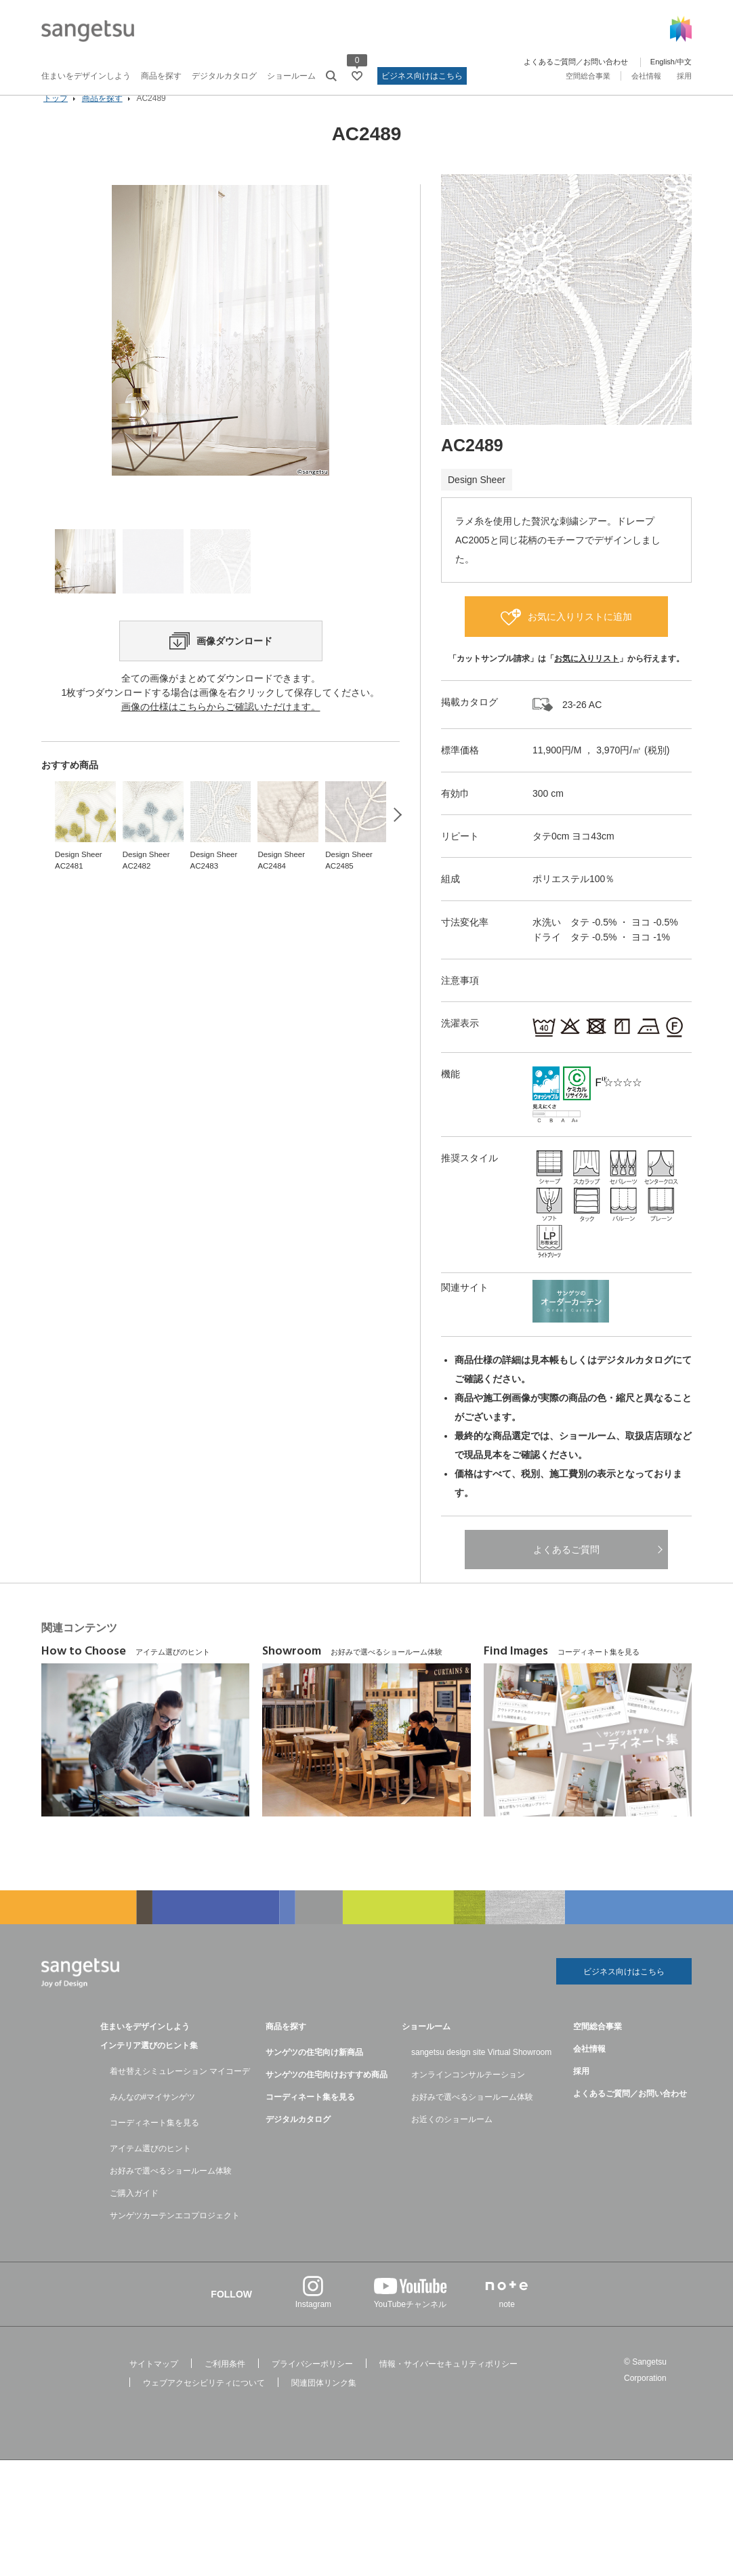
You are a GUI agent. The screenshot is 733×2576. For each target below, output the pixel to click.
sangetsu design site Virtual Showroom (481, 2073)
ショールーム (291, 76)
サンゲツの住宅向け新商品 (314, 2073)
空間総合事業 (588, 76)
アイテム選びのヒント (150, 2169)
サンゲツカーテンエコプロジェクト (175, 2236)
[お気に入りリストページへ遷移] (357, 76)
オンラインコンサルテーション (468, 2095)
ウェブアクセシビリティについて (204, 2404)
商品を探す (161, 76)
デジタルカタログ (224, 76)
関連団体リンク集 (323, 2404)
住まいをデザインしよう (86, 76)
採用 (684, 76)
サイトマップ (153, 2385)
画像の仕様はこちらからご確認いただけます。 (220, 772)
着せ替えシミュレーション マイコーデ (180, 2092)
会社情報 (646, 76)
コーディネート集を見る (154, 2143)
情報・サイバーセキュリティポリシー (448, 2385)
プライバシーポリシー (312, 2385)
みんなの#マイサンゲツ (153, 2118)
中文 (684, 62)
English (662, 62)
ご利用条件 (225, 2385)
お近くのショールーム (452, 2140)
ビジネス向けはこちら (422, 76)
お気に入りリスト (586, 677)
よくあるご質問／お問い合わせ (576, 62)
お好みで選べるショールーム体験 (171, 2192)
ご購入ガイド (134, 2214)
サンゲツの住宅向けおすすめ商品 (327, 2095)
